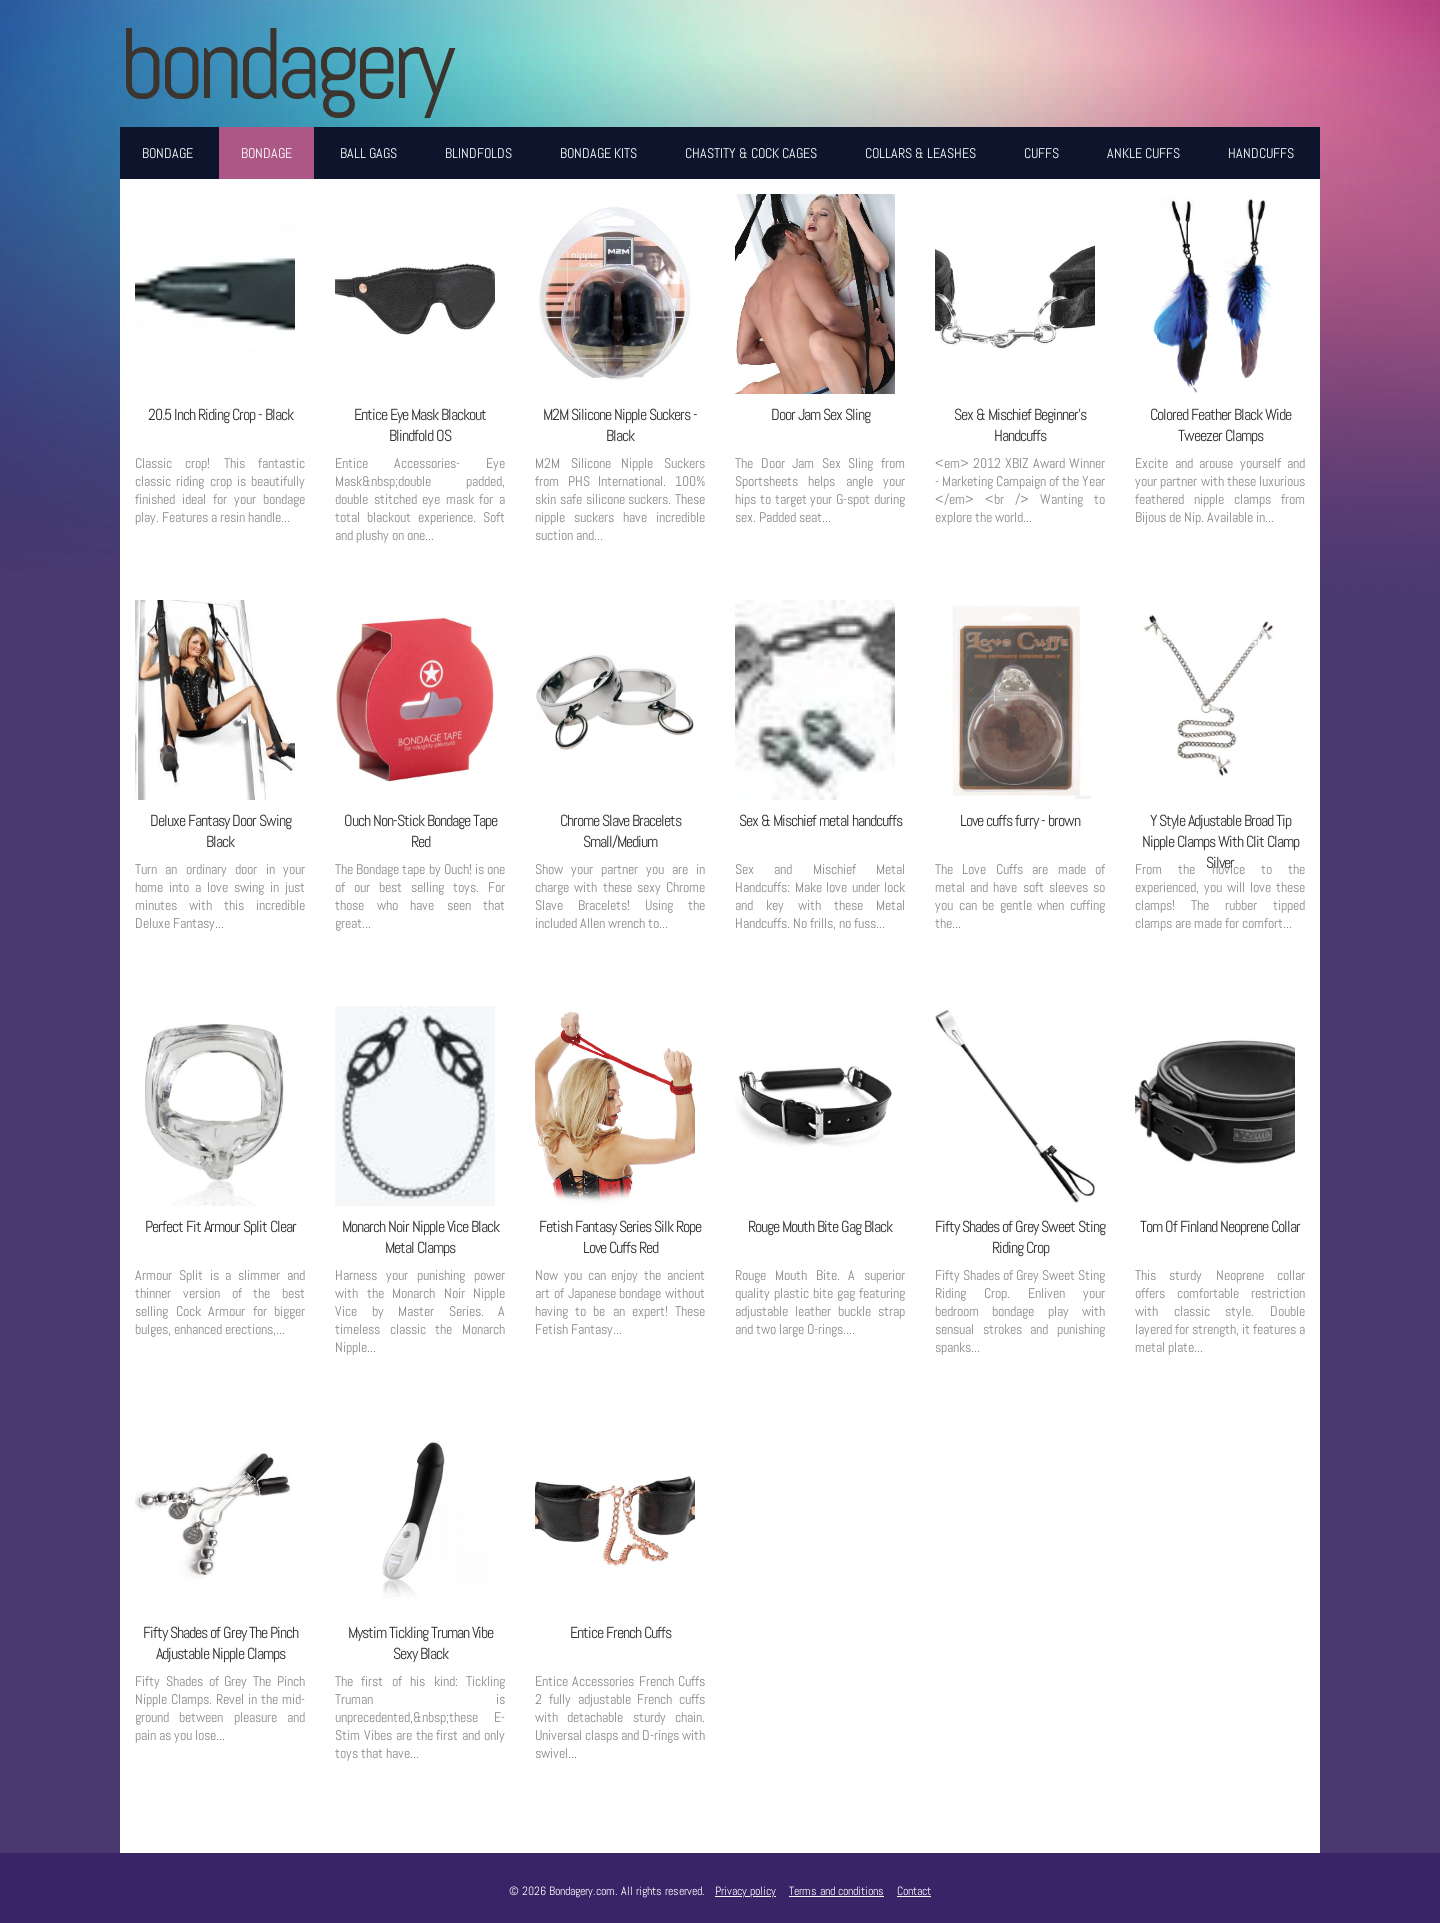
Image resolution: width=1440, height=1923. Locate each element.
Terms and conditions (836, 1891)
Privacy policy (745, 1891)
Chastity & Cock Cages (751, 153)
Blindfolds (478, 153)
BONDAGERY (284, 63)
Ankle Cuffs (1143, 153)
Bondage (167, 153)
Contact (914, 1891)
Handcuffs (1261, 153)
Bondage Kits (598, 153)
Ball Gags (368, 153)
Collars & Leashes (920, 153)
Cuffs (1041, 153)
